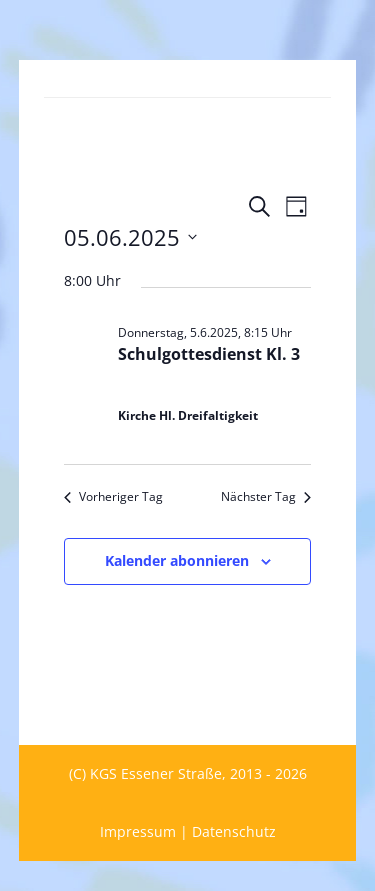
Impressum (138, 831)
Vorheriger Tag (113, 497)
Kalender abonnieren (177, 560)
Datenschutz (234, 831)
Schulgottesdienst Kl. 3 (209, 354)
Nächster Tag (266, 497)
